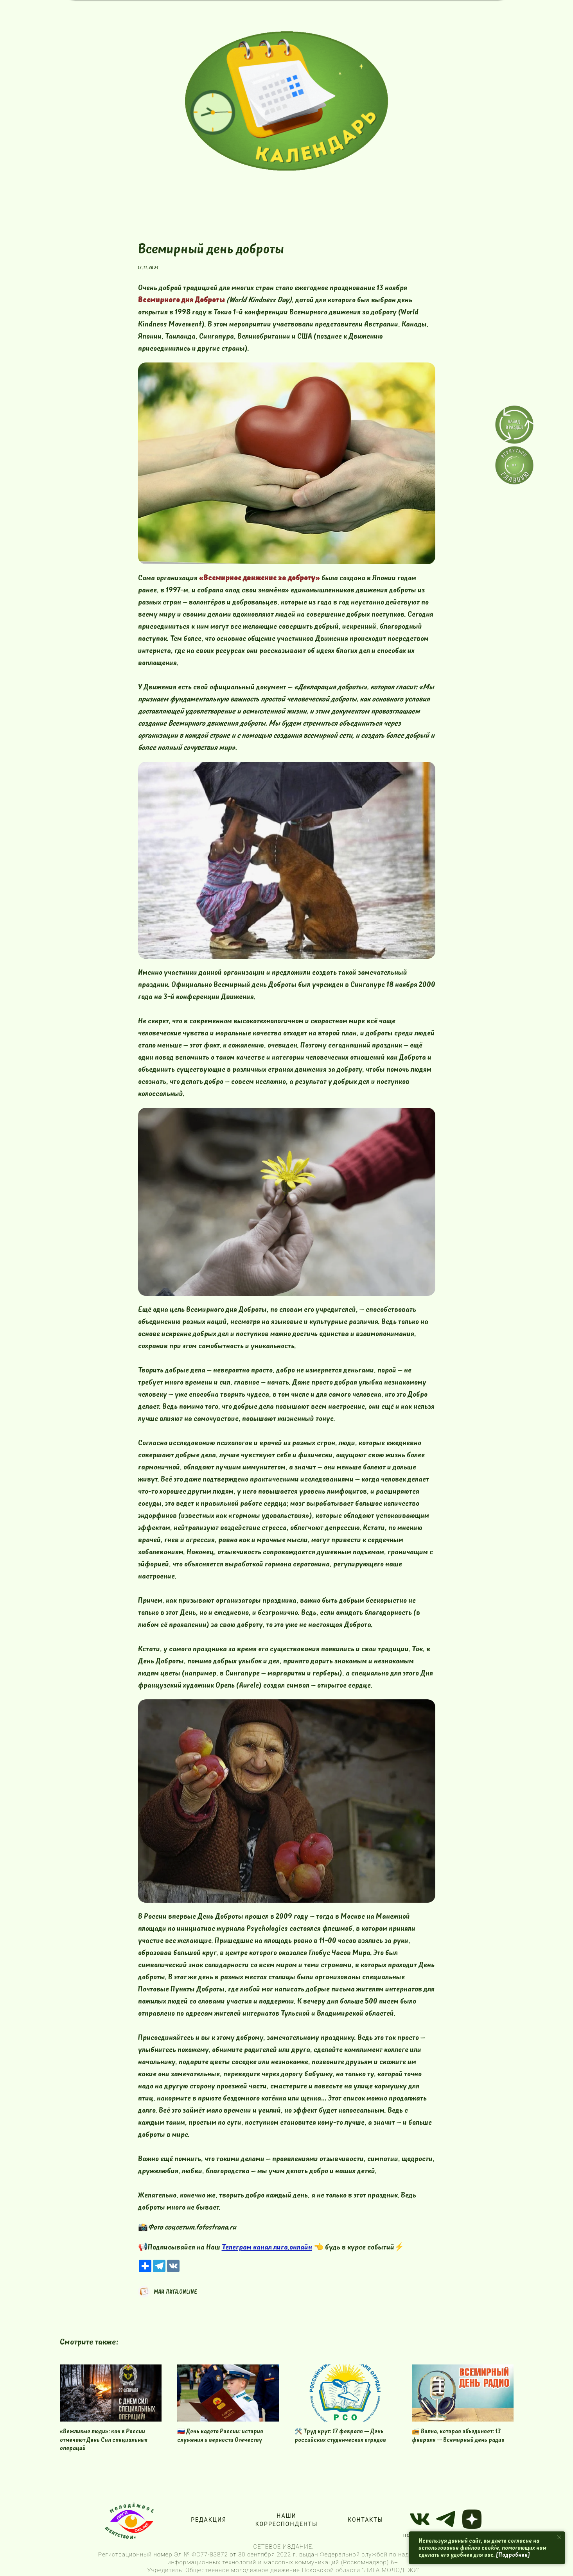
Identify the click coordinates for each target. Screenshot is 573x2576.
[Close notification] (559, 2537)
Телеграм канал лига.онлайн (267, 2247)
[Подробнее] (513, 2554)
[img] (286, 101)
